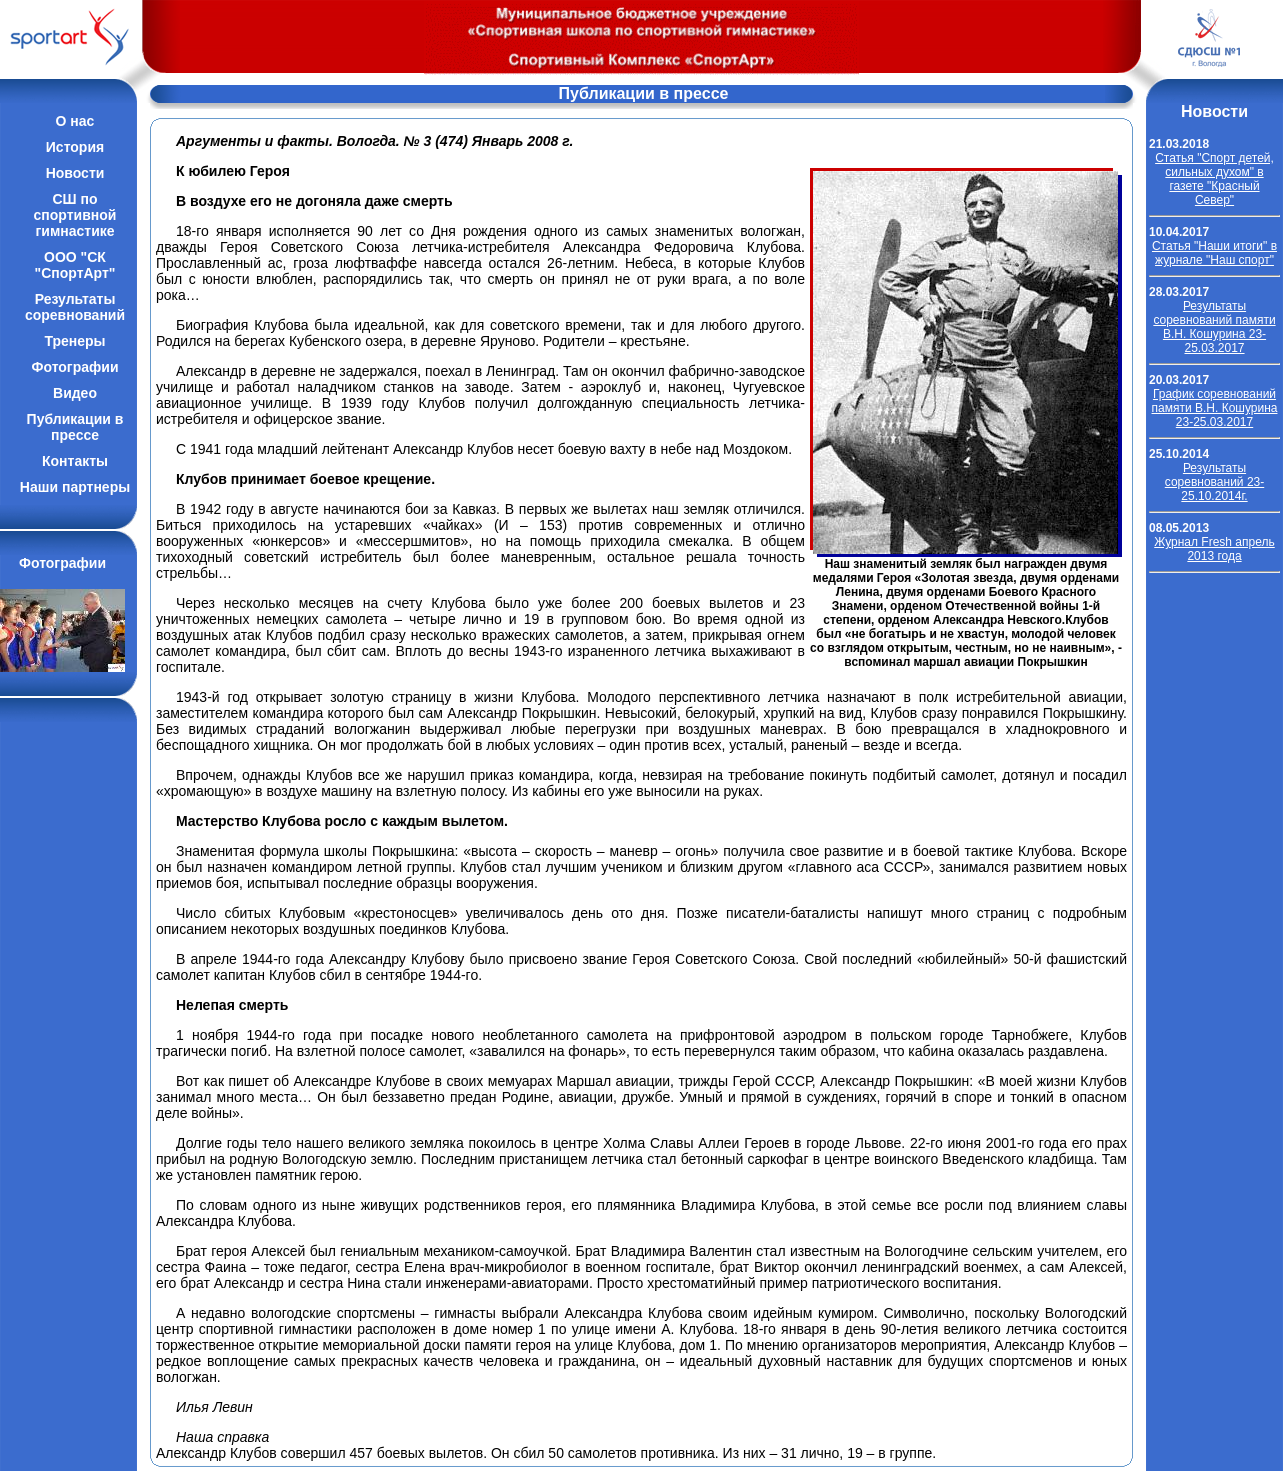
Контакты (75, 461)
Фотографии (74, 367)
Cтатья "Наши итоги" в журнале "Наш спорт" (1214, 253)
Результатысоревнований (75, 307)
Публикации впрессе (75, 427)
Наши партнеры (75, 487)
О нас (75, 121)
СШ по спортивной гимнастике (75, 215)
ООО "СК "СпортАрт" (75, 265)
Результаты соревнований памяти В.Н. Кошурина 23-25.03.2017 (1214, 327)
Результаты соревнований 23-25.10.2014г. (1214, 482)
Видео (75, 393)
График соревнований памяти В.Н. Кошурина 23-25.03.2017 (1215, 408)
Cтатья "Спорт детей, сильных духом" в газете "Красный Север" (1214, 179)
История (75, 147)
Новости (75, 173)
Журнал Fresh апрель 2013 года (1214, 549)
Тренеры (74, 341)
